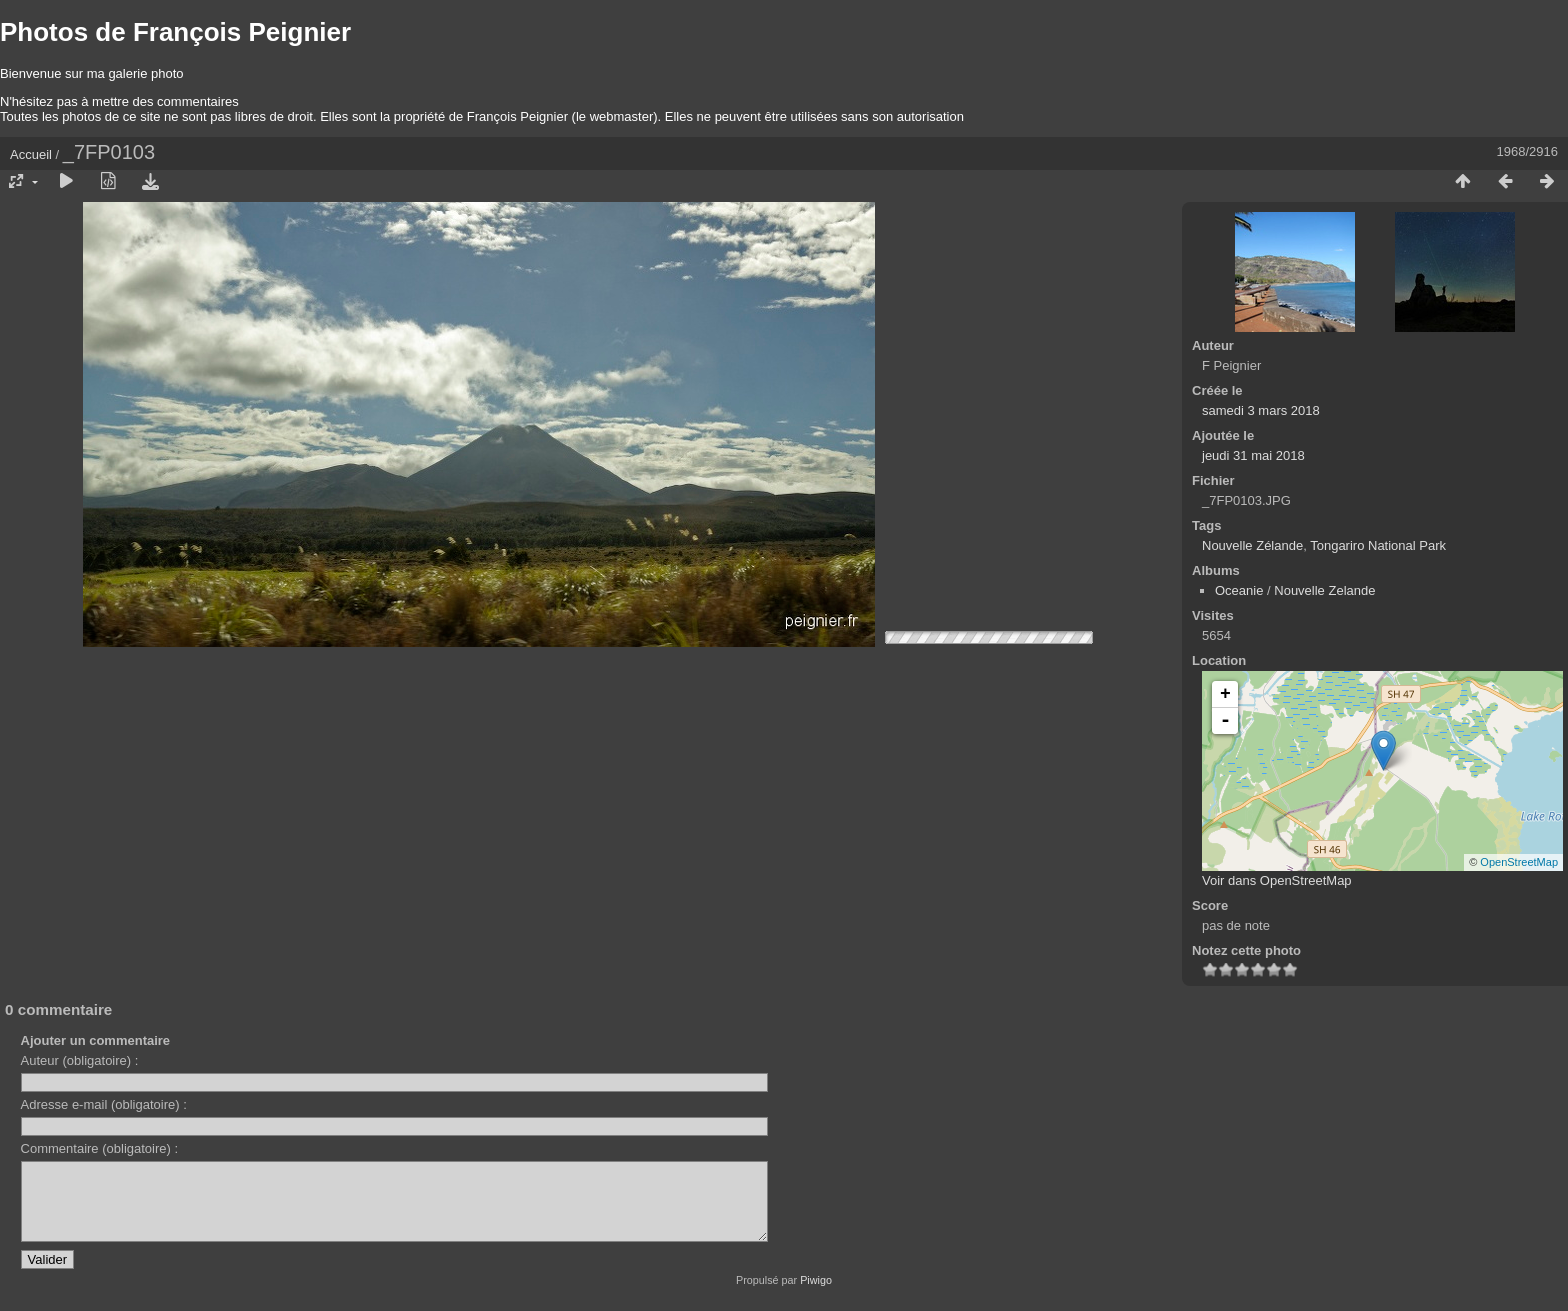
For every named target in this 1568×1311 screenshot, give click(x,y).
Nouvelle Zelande (1324, 590)
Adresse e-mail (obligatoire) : (104, 1104)
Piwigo (816, 1295)
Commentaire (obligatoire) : (100, 1148)
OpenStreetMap (1519, 862)
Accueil (31, 154)
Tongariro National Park (1378, 545)
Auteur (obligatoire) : (80, 1060)
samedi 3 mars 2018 (1261, 410)
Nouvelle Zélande (1252, 545)
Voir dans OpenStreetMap (1277, 880)
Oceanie (1239, 590)
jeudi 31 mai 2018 (1253, 455)
